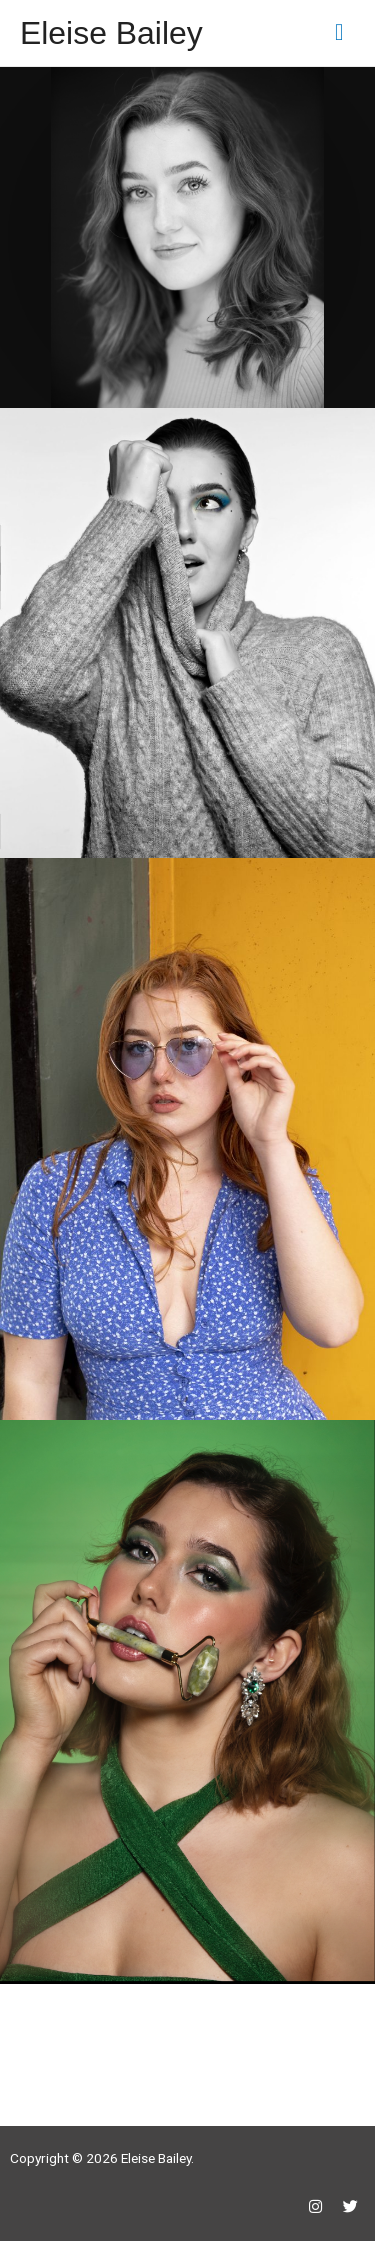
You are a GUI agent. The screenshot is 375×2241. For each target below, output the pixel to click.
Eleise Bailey (111, 33)
